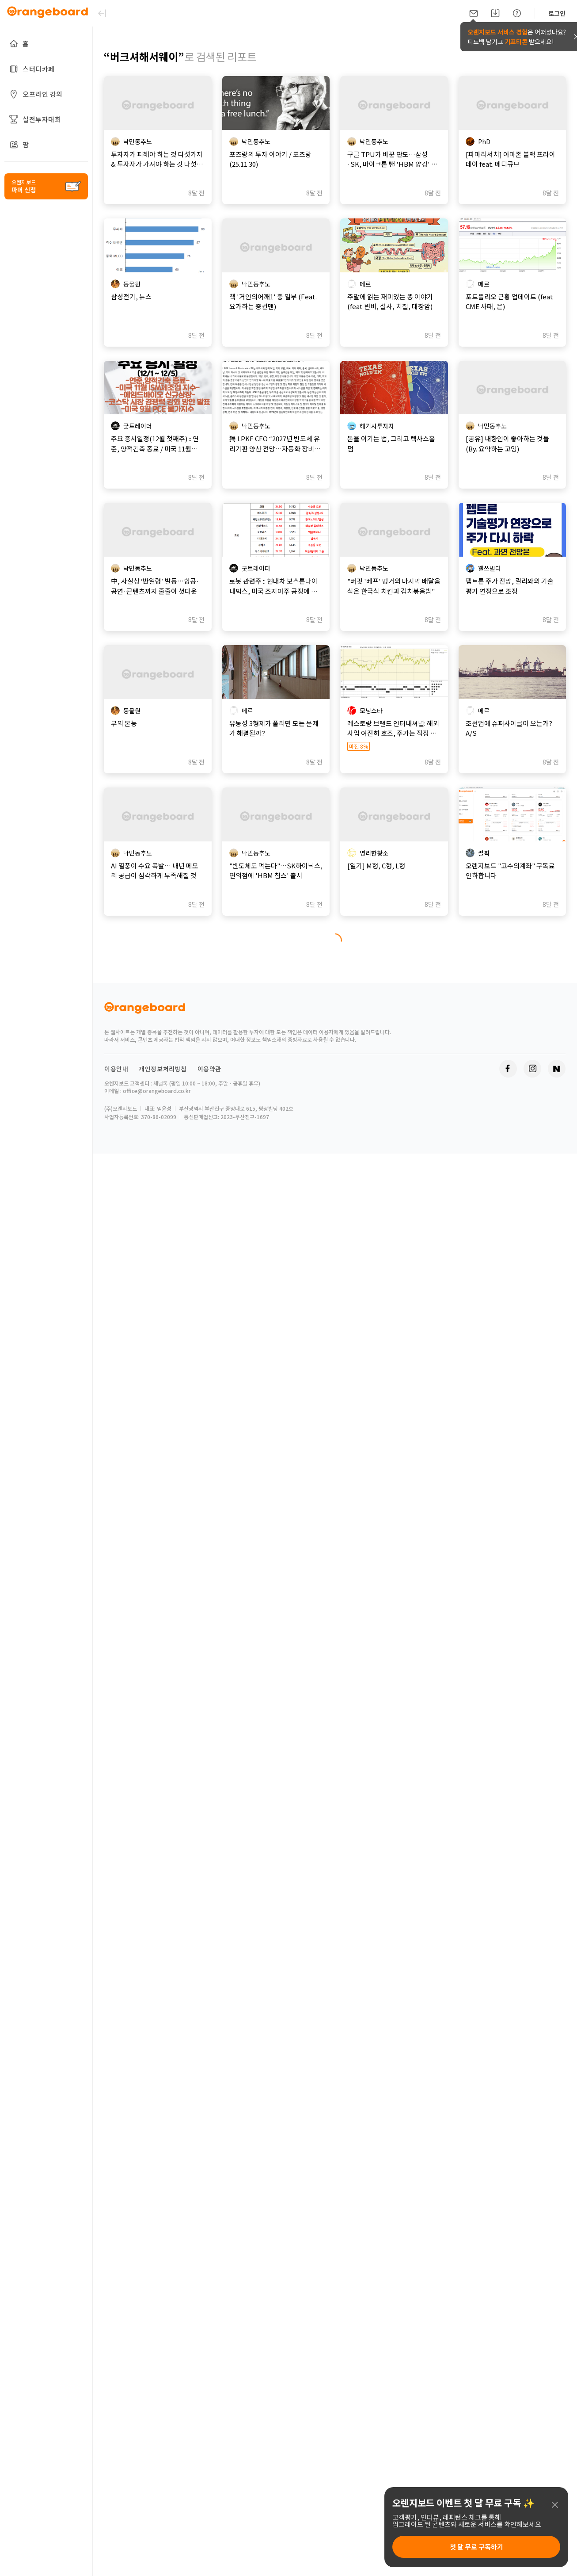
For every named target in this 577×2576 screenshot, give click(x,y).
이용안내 (116, 1068)
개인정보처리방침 (163, 1068)
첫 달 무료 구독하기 (476, 2546)
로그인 (557, 13)
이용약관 (209, 1068)
